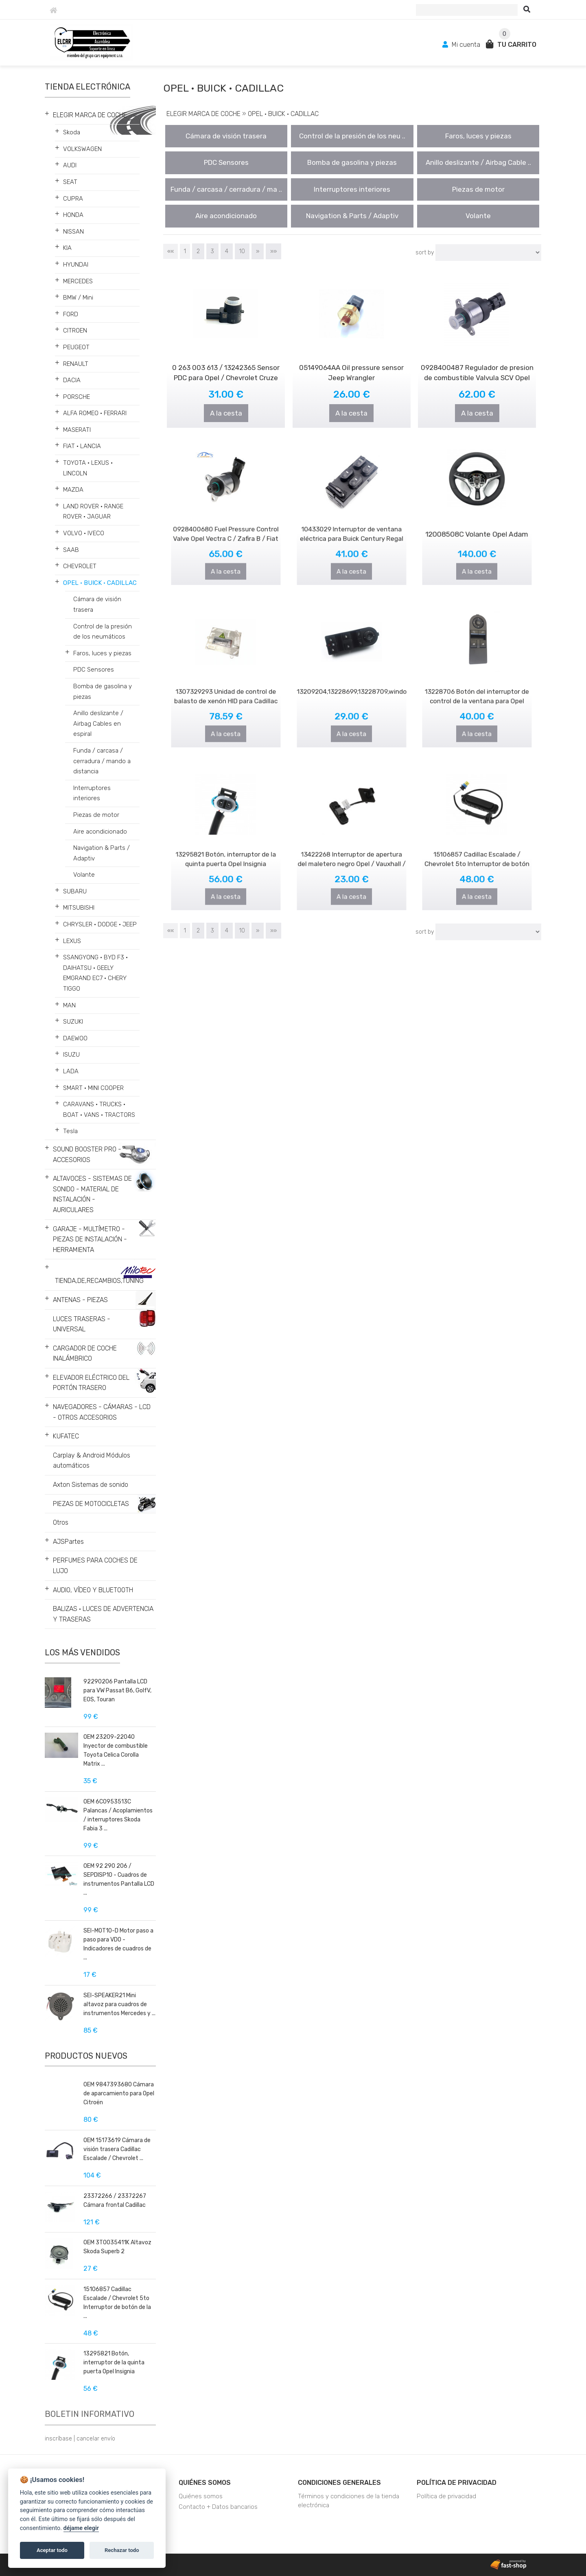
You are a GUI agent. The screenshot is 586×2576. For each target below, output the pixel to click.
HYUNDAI (75, 264)
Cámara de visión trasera (97, 604)
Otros (60, 1522)
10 (242, 251)
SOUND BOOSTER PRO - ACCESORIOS (87, 1154)
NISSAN (73, 231)
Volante (84, 874)
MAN (69, 1005)
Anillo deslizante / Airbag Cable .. (478, 162)
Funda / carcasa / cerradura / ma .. (226, 189)
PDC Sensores (93, 669)
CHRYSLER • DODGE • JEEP (100, 924)
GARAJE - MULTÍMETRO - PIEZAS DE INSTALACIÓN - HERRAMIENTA (90, 1239)
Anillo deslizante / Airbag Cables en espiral (98, 723)
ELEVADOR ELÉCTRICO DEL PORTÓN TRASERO (91, 1383)
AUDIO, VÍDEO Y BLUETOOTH (93, 1590)
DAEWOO (75, 1038)
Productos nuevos (86, 2056)
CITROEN (75, 330)
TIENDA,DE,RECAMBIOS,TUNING (99, 1281)
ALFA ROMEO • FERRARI (95, 413)
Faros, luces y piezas (102, 653)
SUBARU (75, 891)
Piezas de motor (96, 815)
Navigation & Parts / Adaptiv (101, 853)
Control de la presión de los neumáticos (102, 632)
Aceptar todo (52, 2550)
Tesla (70, 1131)
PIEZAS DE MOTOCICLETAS (91, 1504)
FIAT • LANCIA (82, 446)
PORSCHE (76, 397)
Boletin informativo (89, 2414)
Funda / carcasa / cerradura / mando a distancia (102, 761)
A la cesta (226, 412)
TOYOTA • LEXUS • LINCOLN (88, 468)
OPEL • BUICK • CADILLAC (100, 583)
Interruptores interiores (92, 793)
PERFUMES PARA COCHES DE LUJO (95, 1565)
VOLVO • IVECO (83, 533)
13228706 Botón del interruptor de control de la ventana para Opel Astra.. (477, 691)
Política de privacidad (456, 2482)
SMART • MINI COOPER (93, 1088)
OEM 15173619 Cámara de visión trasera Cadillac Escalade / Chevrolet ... (117, 2149)
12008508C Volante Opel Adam (477, 525)
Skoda (71, 132)
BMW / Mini (78, 297)
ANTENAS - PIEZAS (80, 1300)
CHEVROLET (79, 566)
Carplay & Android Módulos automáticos (91, 1460)
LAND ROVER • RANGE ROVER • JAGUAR (93, 512)
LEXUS (72, 941)
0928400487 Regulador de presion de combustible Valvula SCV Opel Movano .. (477, 377)
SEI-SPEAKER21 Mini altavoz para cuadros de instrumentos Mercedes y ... (119, 2004)
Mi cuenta (462, 44)
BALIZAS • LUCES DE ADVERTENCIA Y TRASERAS (103, 1614)
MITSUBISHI (78, 907)
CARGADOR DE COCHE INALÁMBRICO (85, 1353)
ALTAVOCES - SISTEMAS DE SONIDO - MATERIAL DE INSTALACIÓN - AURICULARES (92, 1194)
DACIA (72, 380)
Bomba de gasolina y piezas (102, 691)
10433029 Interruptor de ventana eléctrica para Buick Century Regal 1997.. (351, 528)
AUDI (70, 165)
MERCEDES (78, 281)
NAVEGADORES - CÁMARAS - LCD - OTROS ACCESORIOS (102, 1412)
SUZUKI (73, 1021)
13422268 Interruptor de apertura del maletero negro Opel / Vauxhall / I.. (351, 854)
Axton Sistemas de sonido (90, 1484)
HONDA (73, 215)
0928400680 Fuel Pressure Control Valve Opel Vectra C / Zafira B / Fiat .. (226, 528)
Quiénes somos (205, 2482)
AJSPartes (68, 1541)
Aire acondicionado (100, 831)
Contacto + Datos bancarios (218, 2506)
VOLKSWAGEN (82, 149)
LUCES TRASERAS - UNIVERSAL (81, 1324)
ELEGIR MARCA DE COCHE (90, 115)
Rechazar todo (122, 2550)
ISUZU (71, 1054)
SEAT (70, 182)
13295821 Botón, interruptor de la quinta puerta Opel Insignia (113, 2362)
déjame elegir (81, 2528)
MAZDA (73, 489)
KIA (67, 248)
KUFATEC (66, 1436)
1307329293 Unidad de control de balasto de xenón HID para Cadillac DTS (226, 691)
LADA (71, 1071)
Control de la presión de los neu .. (352, 136)
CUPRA (73, 198)
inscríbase (58, 2438)
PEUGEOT (76, 347)
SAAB (71, 550)
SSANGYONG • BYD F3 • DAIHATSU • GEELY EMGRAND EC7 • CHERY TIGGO (95, 973)
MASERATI (77, 429)
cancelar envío (96, 2438)
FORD (70, 314)
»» (273, 251)
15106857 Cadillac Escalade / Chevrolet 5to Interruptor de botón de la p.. (477, 854)
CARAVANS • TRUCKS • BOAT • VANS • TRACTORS (99, 1109)
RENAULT (75, 364)
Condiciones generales (339, 2482)
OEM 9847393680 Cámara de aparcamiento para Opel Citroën (118, 2093)
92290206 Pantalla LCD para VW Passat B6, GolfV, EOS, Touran (117, 1690)
